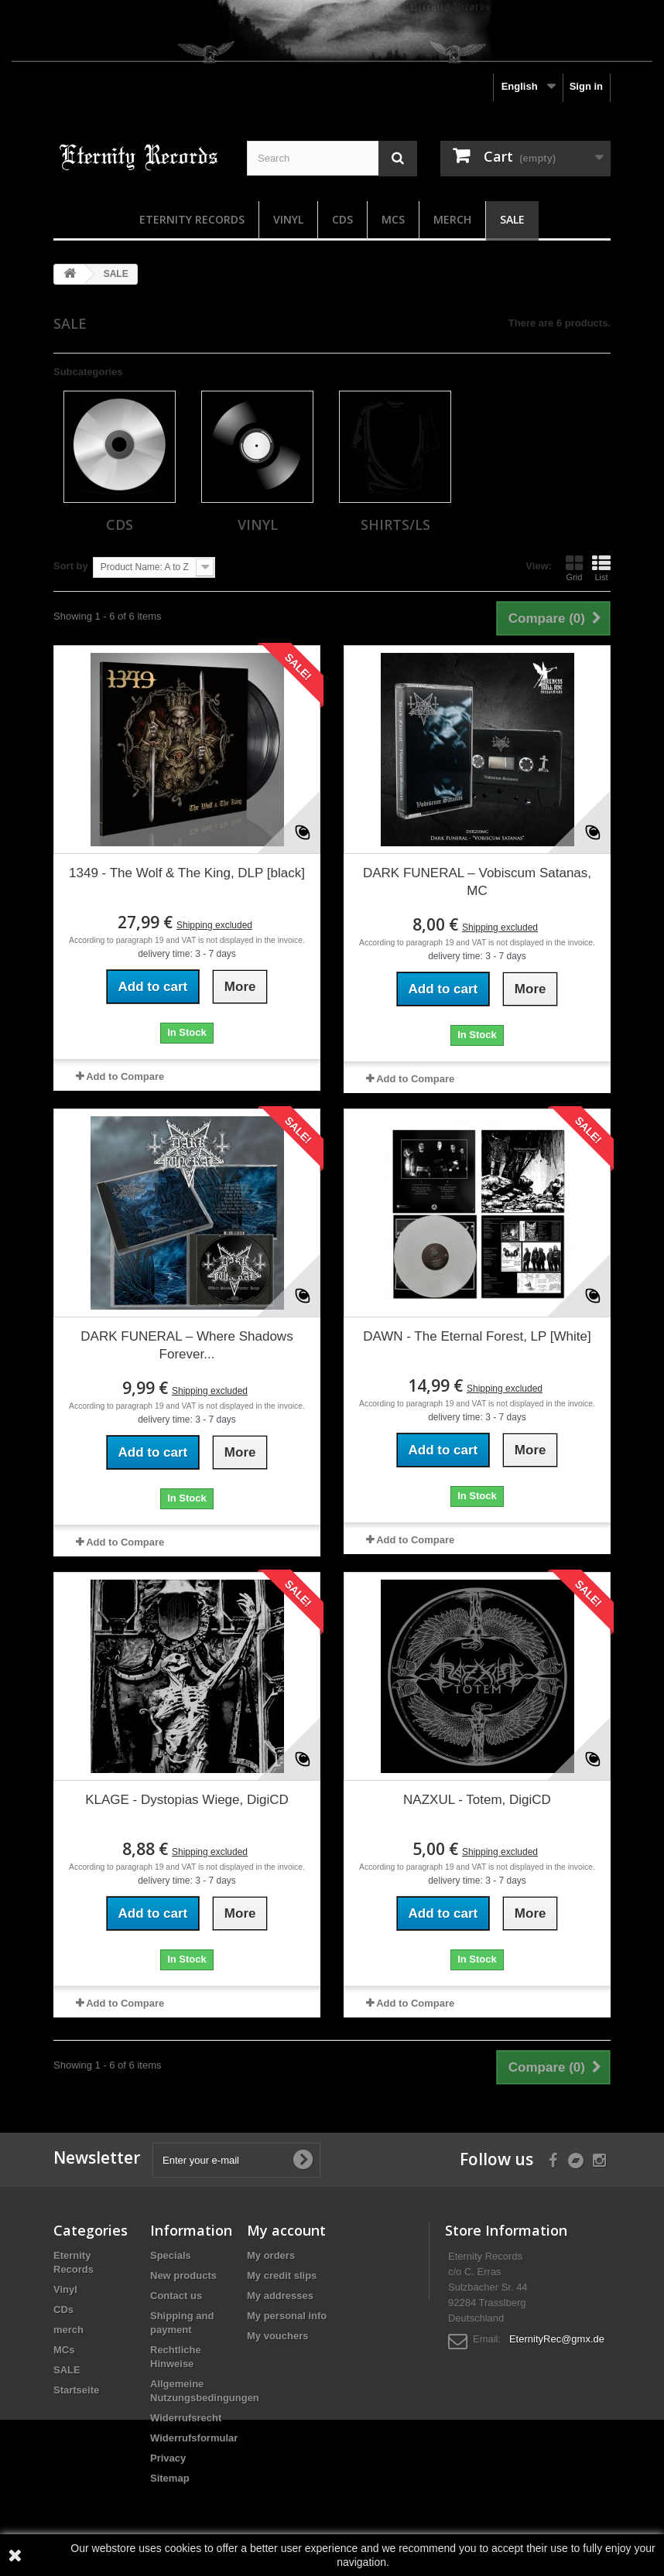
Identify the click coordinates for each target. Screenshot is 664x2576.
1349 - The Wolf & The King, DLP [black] (187, 873)
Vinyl (288, 219)
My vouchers (277, 2336)
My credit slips (282, 2275)
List (601, 568)
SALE (512, 219)
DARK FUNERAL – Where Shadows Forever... (186, 1345)
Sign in (586, 86)
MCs (393, 219)
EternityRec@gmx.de (556, 2339)
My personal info (287, 2315)
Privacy (168, 2458)
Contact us (176, 2295)
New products (183, 2275)
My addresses (280, 2295)
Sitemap (170, 2478)
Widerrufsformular (194, 2438)
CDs (342, 219)
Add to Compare (125, 1076)
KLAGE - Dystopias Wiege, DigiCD (187, 1799)
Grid (574, 568)
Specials (170, 2255)
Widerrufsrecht (185, 2418)
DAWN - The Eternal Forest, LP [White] (476, 1336)
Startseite (76, 2390)
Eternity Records (192, 219)
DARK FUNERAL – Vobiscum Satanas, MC (477, 882)
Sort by (70, 566)
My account (286, 2230)
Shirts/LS (395, 524)
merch (452, 219)
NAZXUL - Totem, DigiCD (477, 1799)
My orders (271, 2255)
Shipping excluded (214, 925)
